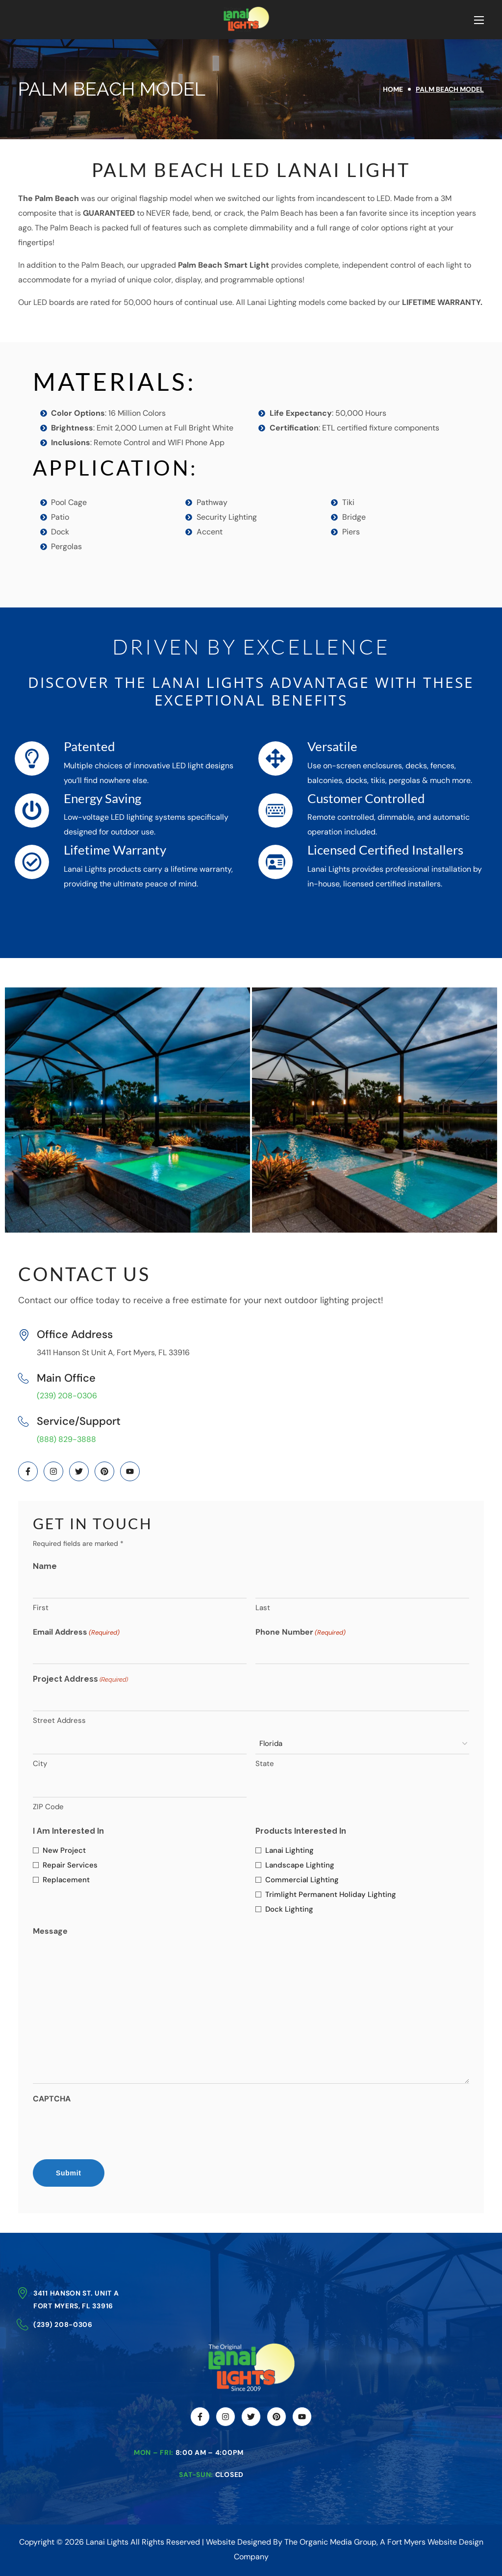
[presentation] (107, 2129)
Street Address (59, 1720)
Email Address (76, 1633)
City (40, 1763)
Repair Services (70, 1865)
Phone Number (300, 1633)
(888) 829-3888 (66, 1439)
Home (393, 89)
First (41, 1608)
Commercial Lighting (302, 1880)
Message (50, 1931)
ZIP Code (48, 1807)
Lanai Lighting (289, 1850)
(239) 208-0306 (67, 1395)
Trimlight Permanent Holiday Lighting (330, 1894)
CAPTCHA (52, 2099)
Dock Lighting (289, 1909)
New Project (64, 1850)
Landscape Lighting (299, 1865)
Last (262, 1608)
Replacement (66, 1880)
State (264, 1763)
